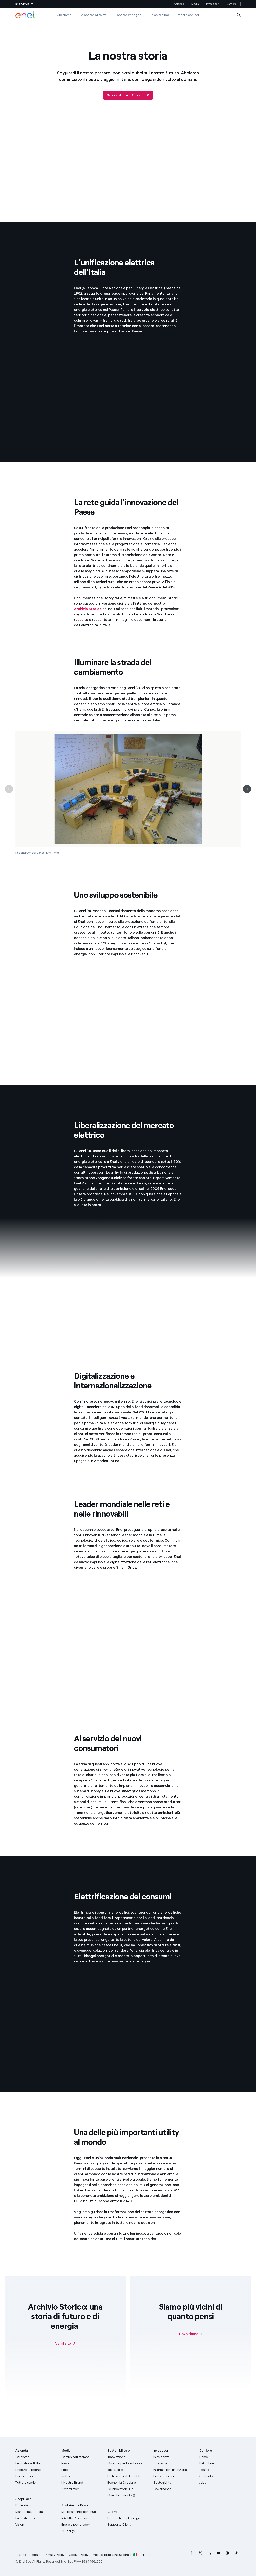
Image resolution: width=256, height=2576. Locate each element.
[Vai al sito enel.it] (128, 2518)
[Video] (82, 2476)
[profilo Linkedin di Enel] (209, 2552)
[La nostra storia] (36, 2518)
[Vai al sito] (65, 2343)
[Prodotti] (36, 2463)
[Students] (220, 2476)
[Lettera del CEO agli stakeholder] (128, 2476)
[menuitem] (191, 2552)
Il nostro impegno (128, 15)
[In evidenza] (174, 2457)
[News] (82, 2463)
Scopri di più (24, 2499)
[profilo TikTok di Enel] (236, 2552)
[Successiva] (247, 791)
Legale (35, 2555)
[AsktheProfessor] (82, 2518)
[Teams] (220, 2470)
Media (195, 3)
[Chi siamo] (36, 2457)
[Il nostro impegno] (36, 2470)
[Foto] (82, 2470)
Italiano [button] (141, 2554)
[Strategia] (174, 2463)
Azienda (179, 3)
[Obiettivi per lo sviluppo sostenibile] (128, 2466)
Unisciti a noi (159, 15)
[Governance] (174, 2489)
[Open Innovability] (128, 2495)
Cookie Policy (78, 2555)
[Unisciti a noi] (36, 2476)
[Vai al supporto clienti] (128, 2524)
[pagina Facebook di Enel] (191, 2552)
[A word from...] (82, 2489)
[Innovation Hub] (128, 2489)
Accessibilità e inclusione (111, 2555)
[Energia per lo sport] (82, 2524)
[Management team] (36, 2512)
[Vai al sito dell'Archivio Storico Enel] (128, 95)
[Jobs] (220, 2482)
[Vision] (36, 2524)
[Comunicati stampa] (82, 2457)
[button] (24, 4)
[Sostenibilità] (174, 2482)
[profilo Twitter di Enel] (200, 2552)
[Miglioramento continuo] (82, 2512)
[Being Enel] (220, 2463)
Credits (20, 2555)
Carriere (232, 3)
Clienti (112, 2512)
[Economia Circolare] (128, 2482)
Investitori (212, 3)
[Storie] (36, 2482)
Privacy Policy (54, 2555)
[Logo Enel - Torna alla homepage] (25, 15)
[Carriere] (220, 2457)
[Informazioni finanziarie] (174, 2470)
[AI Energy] (82, 2531)
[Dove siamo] (190, 2334)
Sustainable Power (75, 2505)
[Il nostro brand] (82, 2482)
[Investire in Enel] (174, 2476)
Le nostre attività (93, 15)
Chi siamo (64, 15)
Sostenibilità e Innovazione (118, 2454)
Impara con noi (188, 15)
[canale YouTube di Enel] (218, 2552)
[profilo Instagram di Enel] (227, 2552)
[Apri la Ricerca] (238, 15)
